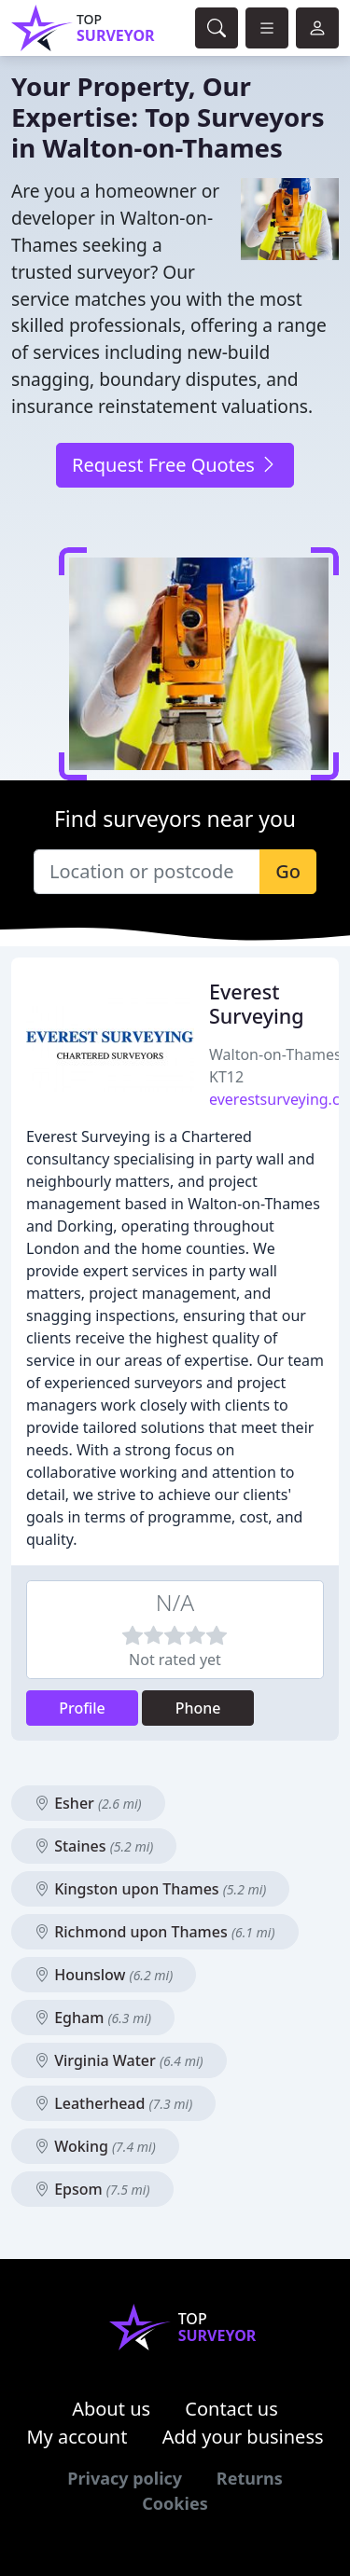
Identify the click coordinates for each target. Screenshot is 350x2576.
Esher (88, 1803)
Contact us (231, 2408)
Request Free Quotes (175, 464)
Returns (250, 2478)
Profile (82, 1708)
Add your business (243, 2436)
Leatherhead (113, 2103)
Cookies (174, 2503)
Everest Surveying (256, 1003)
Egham (93, 2017)
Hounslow (104, 1974)
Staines (94, 1846)
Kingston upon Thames (150, 1889)
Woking (95, 2146)
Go (288, 871)
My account (76, 2436)
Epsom (92, 2189)
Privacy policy (124, 2478)
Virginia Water (119, 2060)
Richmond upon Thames (155, 1932)
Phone (198, 1708)
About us (111, 2408)
